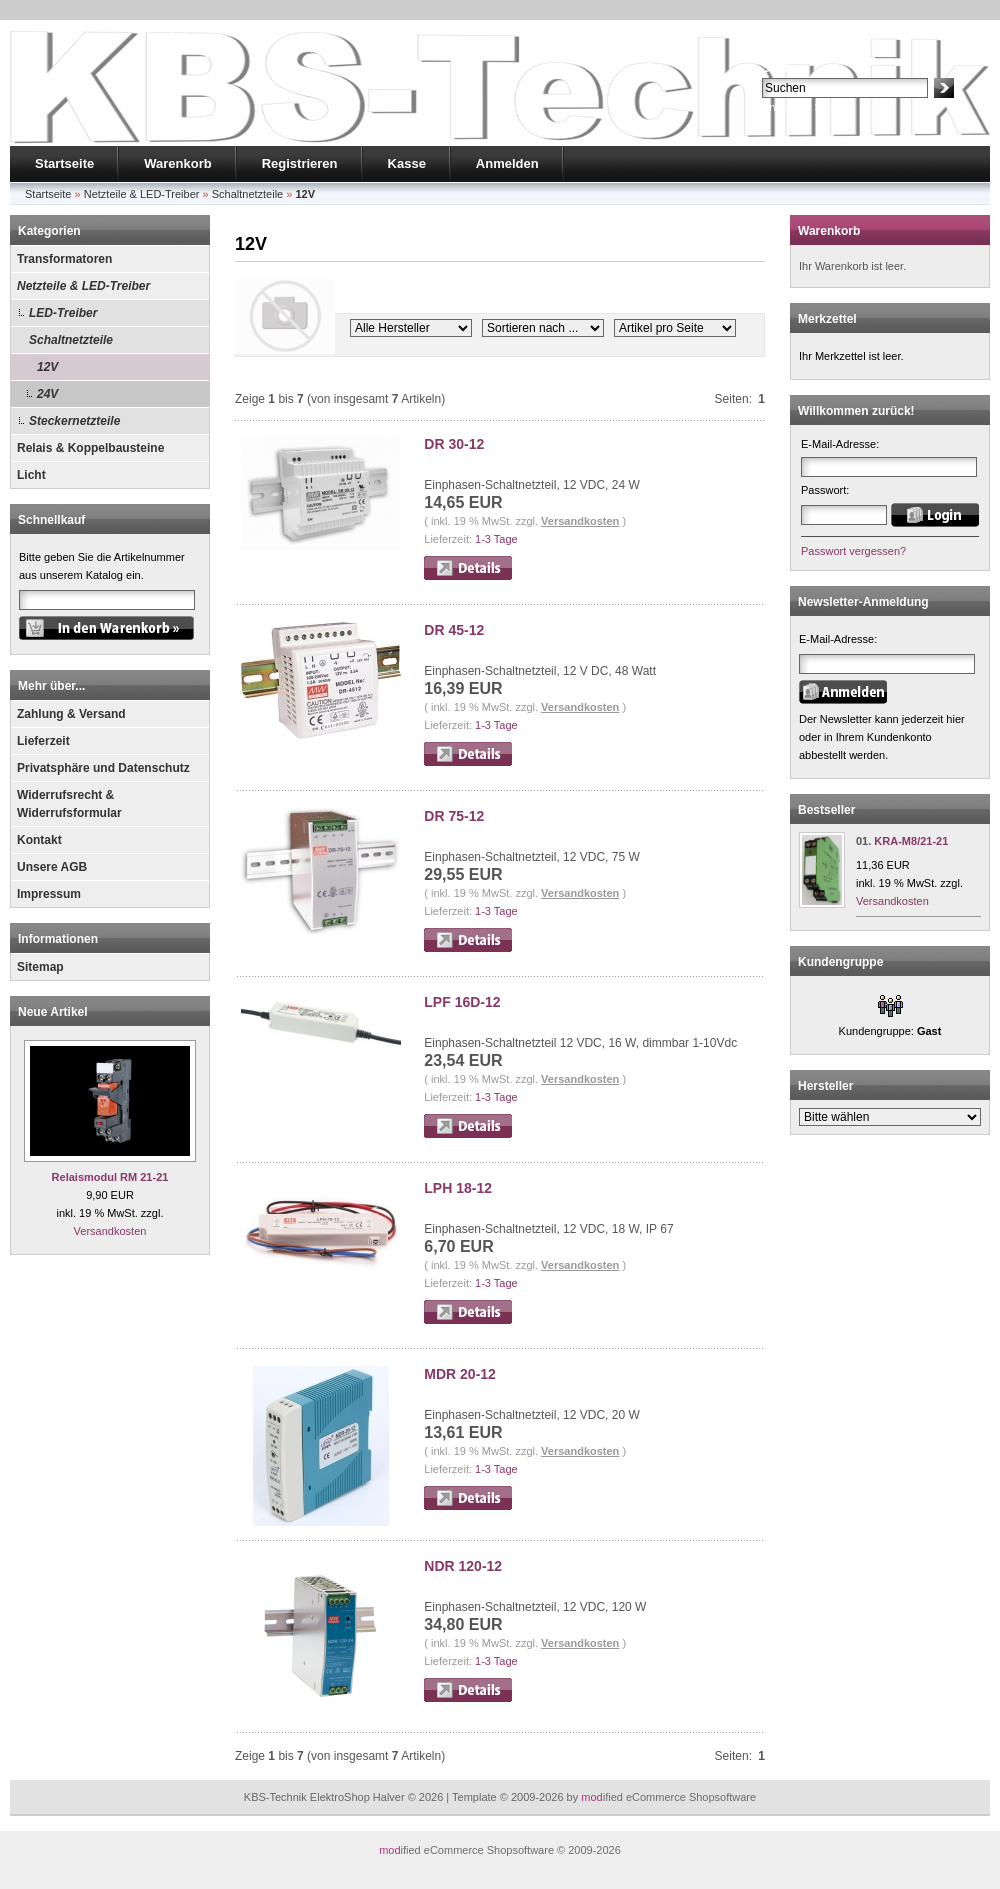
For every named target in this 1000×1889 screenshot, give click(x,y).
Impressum (49, 894)
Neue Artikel (53, 1012)
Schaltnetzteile (71, 340)
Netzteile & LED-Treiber (83, 286)
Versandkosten (110, 1231)
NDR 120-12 (463, 1566)
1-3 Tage (496, 539)
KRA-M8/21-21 (911, 841)
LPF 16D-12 (462, 1002)
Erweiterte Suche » (808, 107)
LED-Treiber (63, 313)
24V (47, 394)
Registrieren (300, 163)
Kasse (407, 163)
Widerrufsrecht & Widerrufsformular (69, 804)
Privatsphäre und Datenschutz (103, 768)
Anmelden (507, 163)
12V (47, 367)
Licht (31, 475)
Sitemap (40, 967)
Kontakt (39, 840)
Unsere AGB (52, 867)
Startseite (64, 163)
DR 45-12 (454, 630)
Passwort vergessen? (853, 551)
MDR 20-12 (460, 1374)
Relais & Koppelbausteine (90, 448)
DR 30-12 (454, 444)
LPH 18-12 (458, 1188)
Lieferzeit (43, 741)
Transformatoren (64, 259)
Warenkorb (177, 163)
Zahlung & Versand (71, 714)
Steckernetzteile (74, 421)
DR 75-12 (454, 816)
